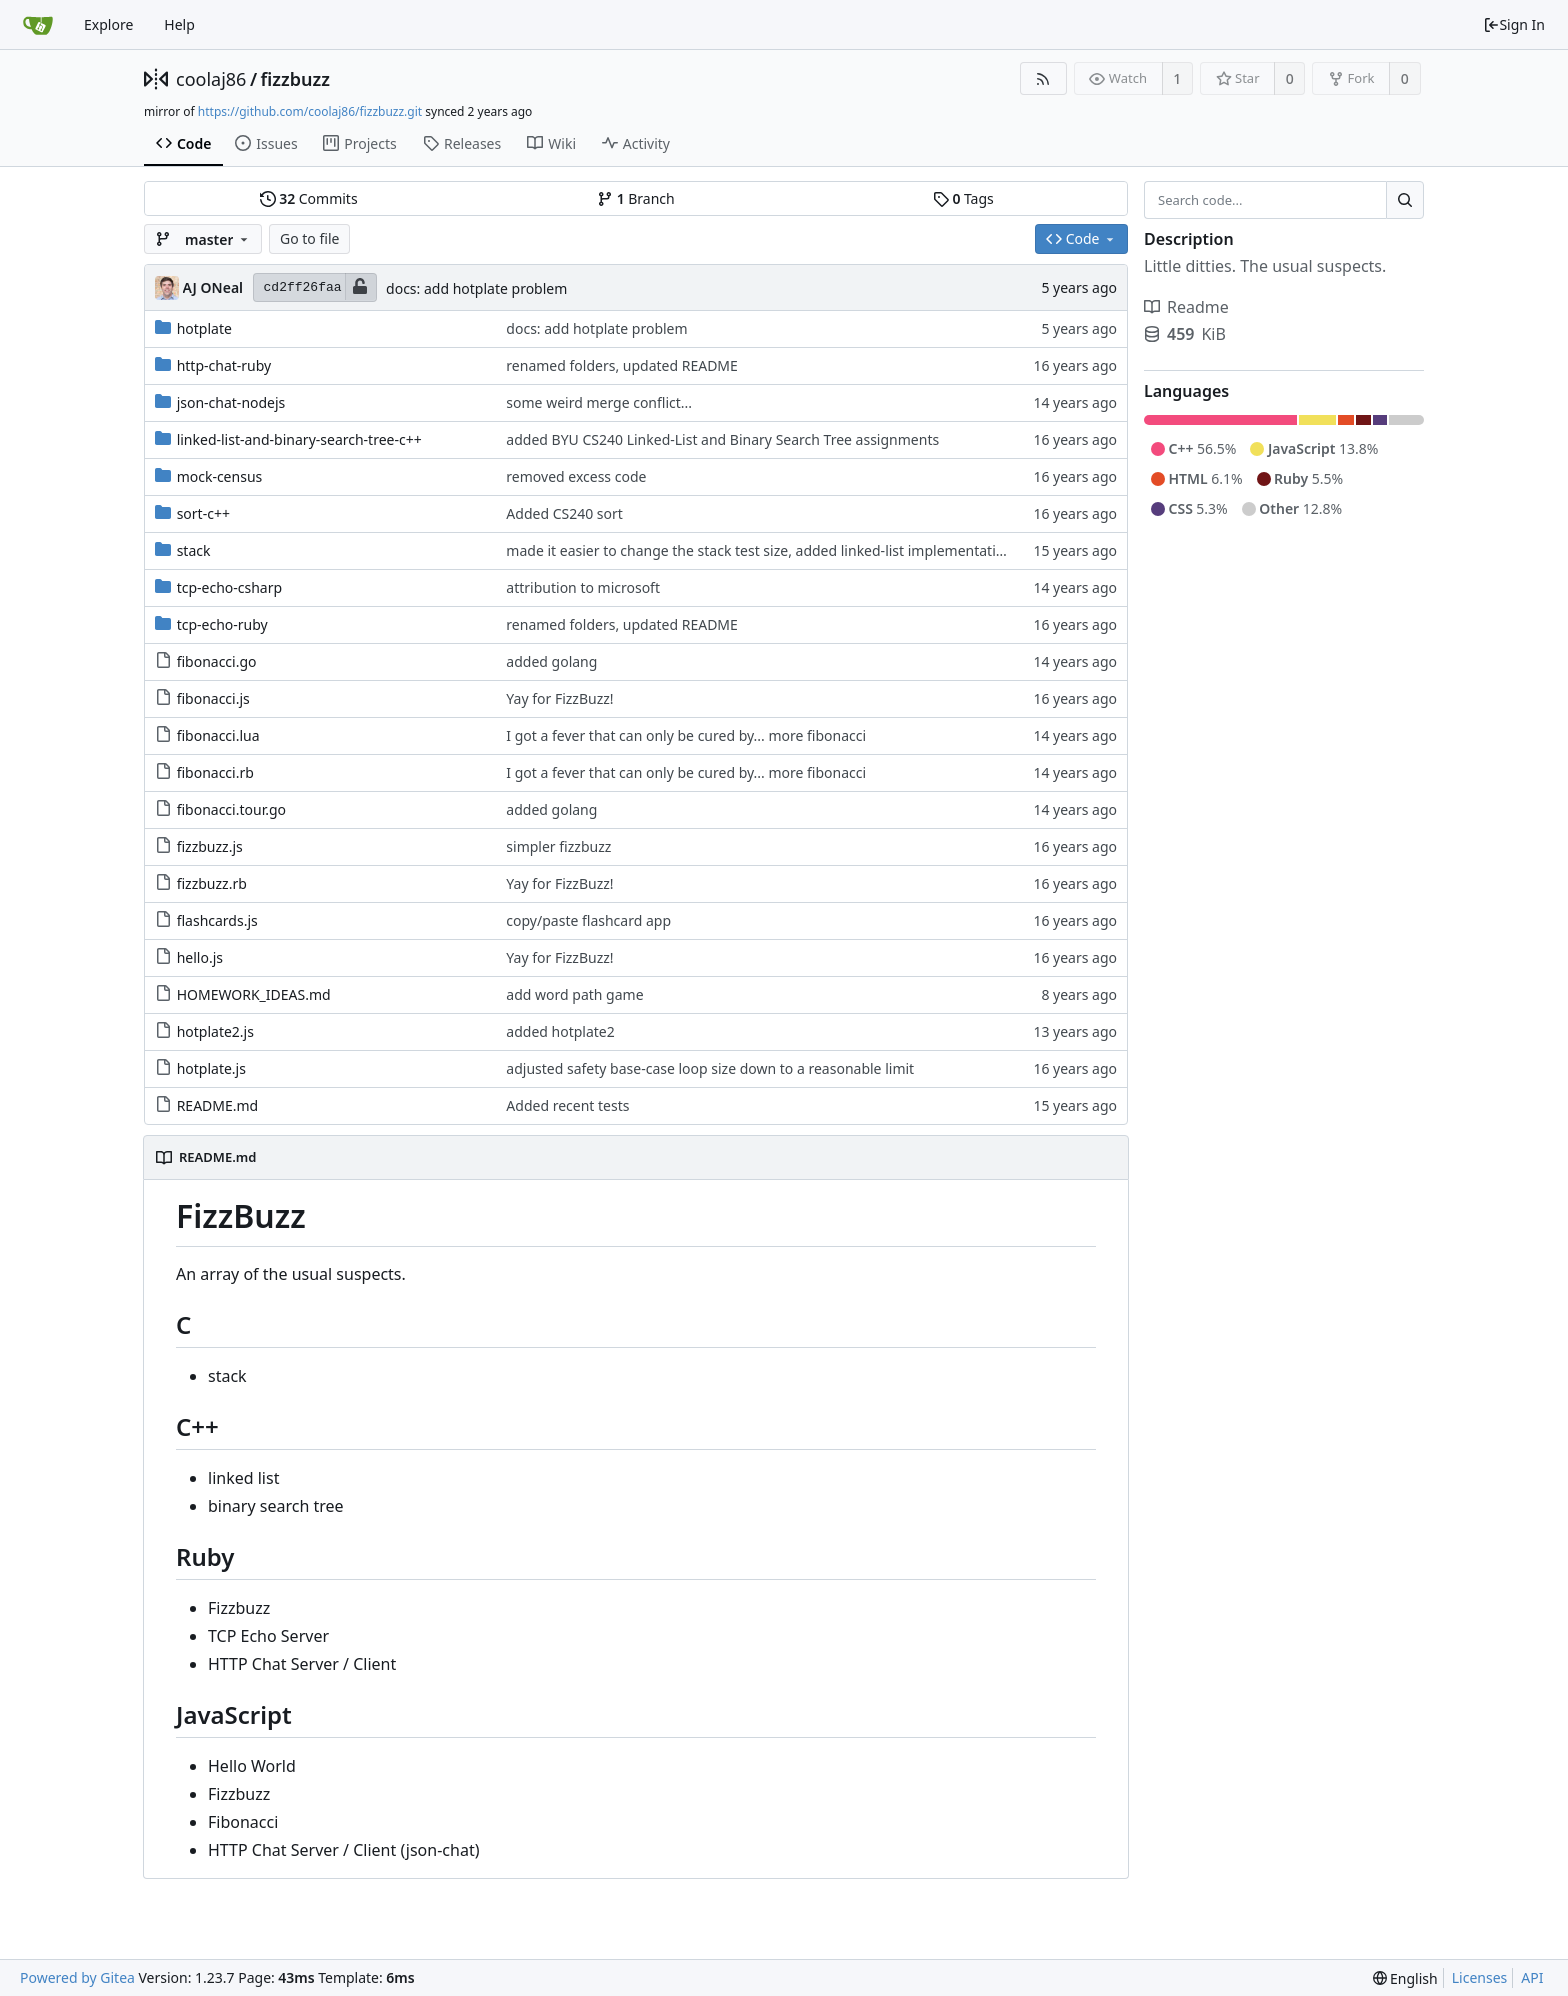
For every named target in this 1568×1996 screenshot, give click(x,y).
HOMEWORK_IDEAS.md (254, 994)
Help (179, 24)
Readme (1186, 307)
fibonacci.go (217, 661)
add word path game (574, 994)
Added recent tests (567, 1105)
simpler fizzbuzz (558, 846)
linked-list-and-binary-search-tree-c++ (299, 439)
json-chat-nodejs (231, 402)
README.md (218, 1105)
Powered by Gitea (77, 1977)
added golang (551, 661)
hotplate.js (211, 1068)
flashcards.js (217, 920)
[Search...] (1405, 200)
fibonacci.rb (215, 772)
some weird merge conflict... (599, 402)
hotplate (204, 328)
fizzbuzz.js (210, 846)
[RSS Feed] (1043, 78)
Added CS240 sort (564, 513)
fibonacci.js (213, 698)
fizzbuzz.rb (212, 883)
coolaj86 (211, 79)
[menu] (1405, 1978)
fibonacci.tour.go (231, 809)
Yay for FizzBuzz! (559, 698)
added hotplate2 (560, 1031)
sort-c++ (203, 513)
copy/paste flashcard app (588, 920)
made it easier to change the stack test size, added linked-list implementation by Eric (782, 550)
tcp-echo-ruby (222, 624)
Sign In (1514, 24)
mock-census (220, 476)
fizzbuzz (295, 79)
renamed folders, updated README (622, 365)
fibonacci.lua (218, 735)
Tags (963, 198)
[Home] (38, 25)
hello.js (200, 957)
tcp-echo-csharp (229, 587)
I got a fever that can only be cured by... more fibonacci (686, 735)
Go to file (309, 238)
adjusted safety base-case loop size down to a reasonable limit (710, 1068)
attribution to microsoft (583, 587)
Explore (108, 24)
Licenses (1480, 1977)
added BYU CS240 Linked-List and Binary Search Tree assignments (722, 439)
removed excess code (576, 476)
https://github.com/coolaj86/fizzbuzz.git (310, 111)
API (1532, 1977)
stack (194, 550)
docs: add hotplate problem (476, 288)
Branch (636, 198)
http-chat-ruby (224, 365)
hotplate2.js (215, 1031)
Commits (309, 198)
